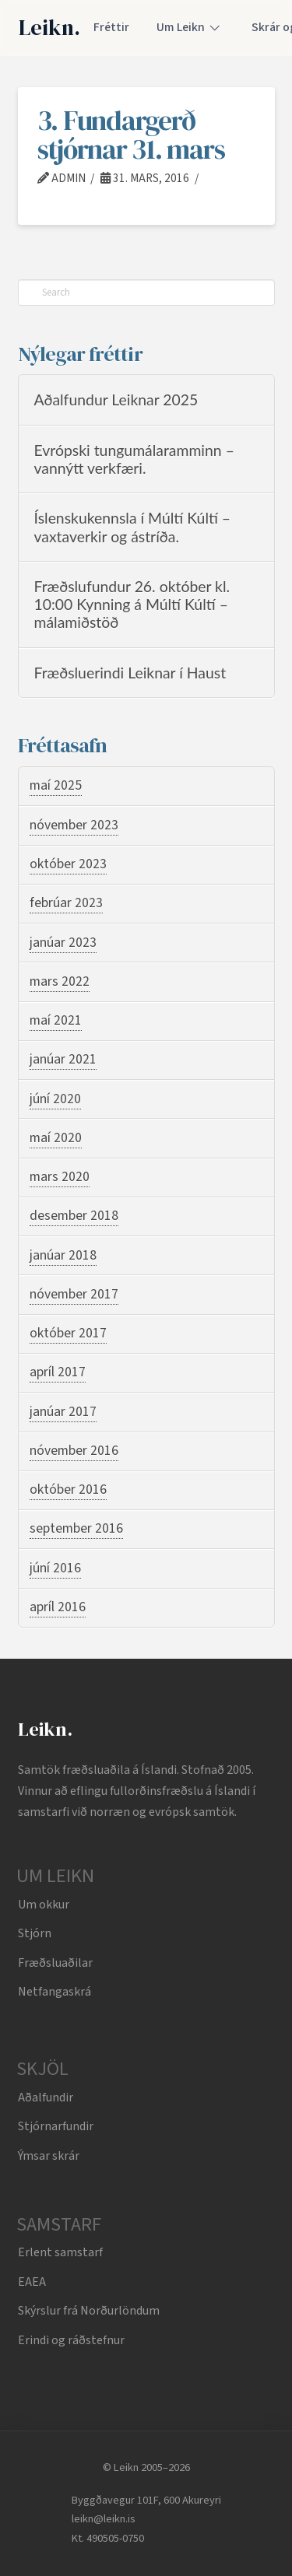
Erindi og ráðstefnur (71, 2340)
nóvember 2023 (74, 825)
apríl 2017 (58, 1372)
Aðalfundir (45, 2097)
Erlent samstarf (60, 2252)
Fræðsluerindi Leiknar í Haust (130, 673)
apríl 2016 (58, 1607)
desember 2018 (74, 1215)
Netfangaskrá (54, 1991)
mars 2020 (60, 1176)
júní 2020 (55, 1099)
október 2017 (68, 1333)
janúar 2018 (63, 1255)
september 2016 (76, 1528)
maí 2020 (56, 1138)
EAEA (32, 2281)
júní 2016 (55, 1568)
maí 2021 (56, 1020)
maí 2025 (56, 785)
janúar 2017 (63, 1411)
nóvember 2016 (74, 1450)
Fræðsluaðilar (55, 1962)
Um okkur (43, 1904)
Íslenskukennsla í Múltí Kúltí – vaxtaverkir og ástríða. (132, 527)
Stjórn (34, 1933)
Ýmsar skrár (48, 2155)
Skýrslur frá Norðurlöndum (89, 2310)
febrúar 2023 (66, 903)
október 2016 (68, 1489)
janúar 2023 (63, 942)
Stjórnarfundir (55, 2126)
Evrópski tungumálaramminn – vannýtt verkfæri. (134, 459)
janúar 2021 (63, 1059)
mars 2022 (60, 981)
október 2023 (68, 864)
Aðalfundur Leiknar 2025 (116, 399)
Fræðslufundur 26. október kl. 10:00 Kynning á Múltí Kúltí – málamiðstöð (132, 604)
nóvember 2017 (74, 1294)
